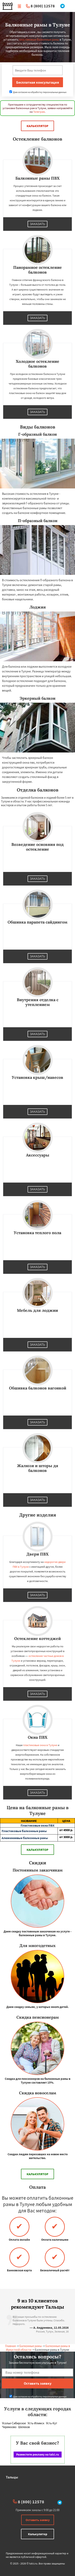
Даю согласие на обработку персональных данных (37, 92)
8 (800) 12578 (43, 5)
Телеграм (39, 111)
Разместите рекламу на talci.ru (37, 2454)
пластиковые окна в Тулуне (40, 1745)
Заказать (37, 224)
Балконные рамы (30, 2346)
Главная (10, 2346)
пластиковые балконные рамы (39, 39)
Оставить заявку (38, 2520)
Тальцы (12, 2477)
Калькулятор (37, 126)
